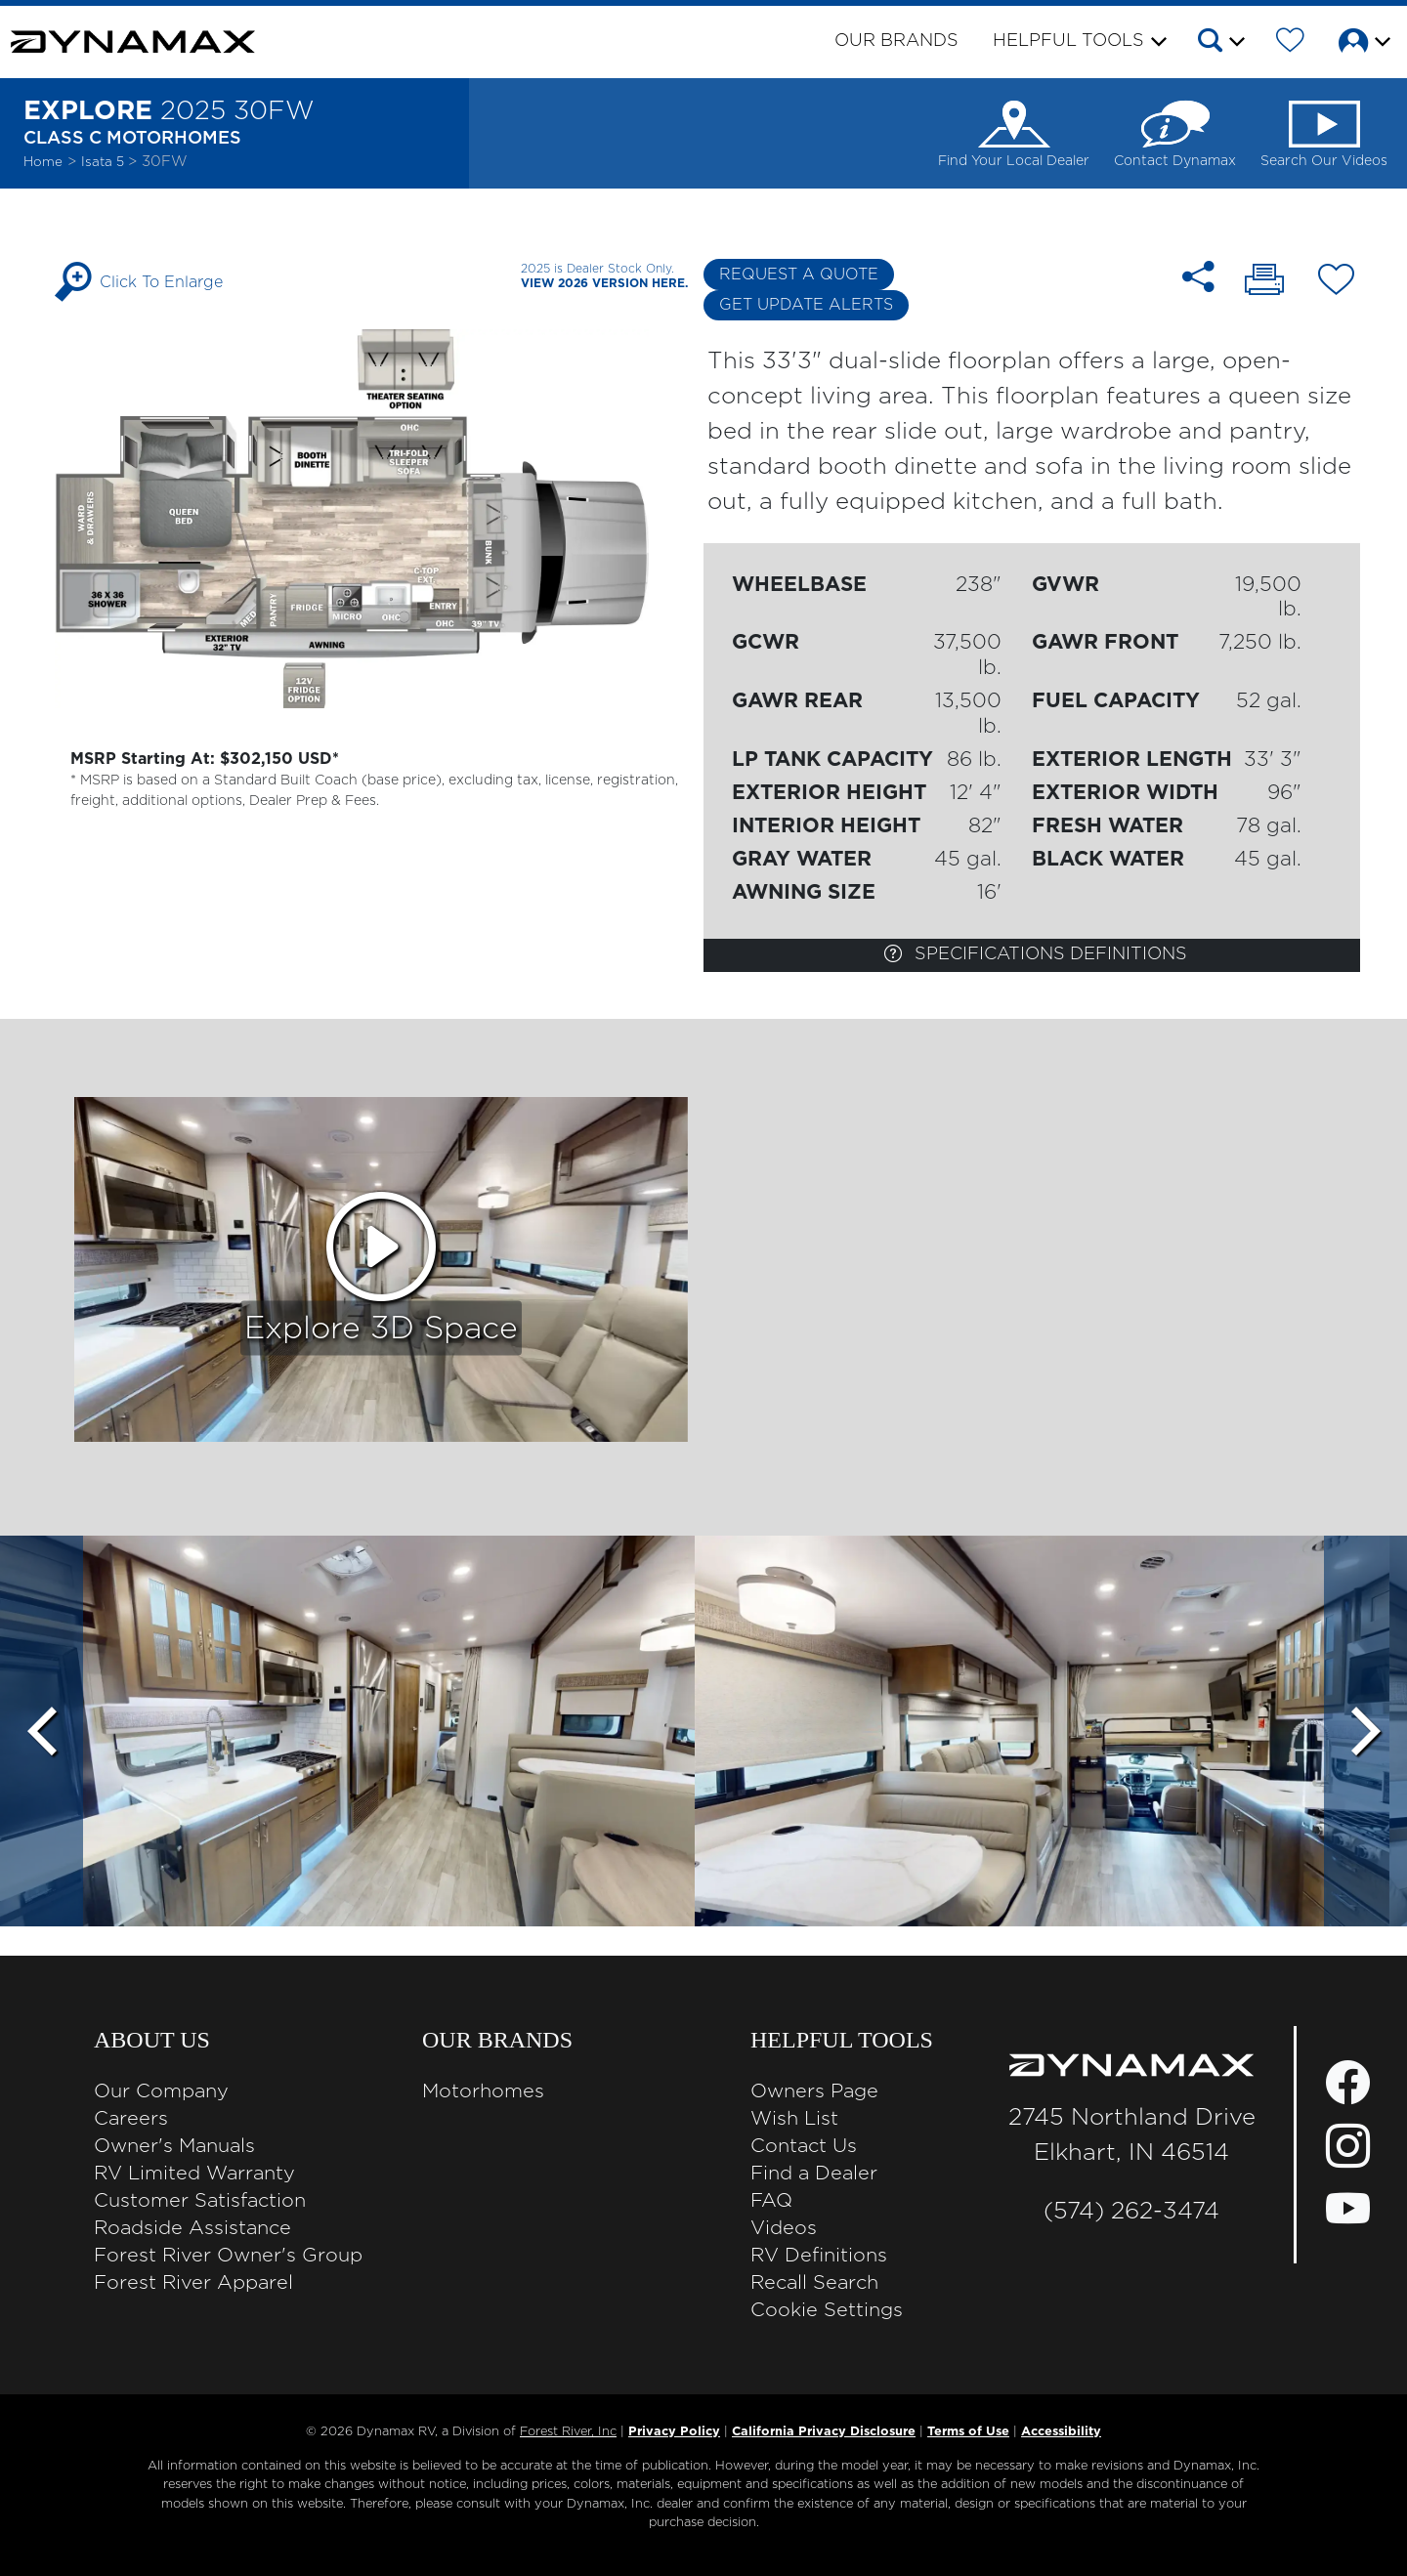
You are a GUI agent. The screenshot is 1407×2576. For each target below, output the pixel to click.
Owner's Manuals (174, 2146)
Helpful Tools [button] (1068, 41)
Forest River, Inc (568, 2432)
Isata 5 (104, 162)
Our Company (161, 2091)
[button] (1220, 43)
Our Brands (896, 41)
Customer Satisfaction (200, 2201)
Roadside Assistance (192, 2228)
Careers (131, 2119)
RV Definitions (818, 2255)
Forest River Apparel (193, 2283)
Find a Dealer (813, 2173)
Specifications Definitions (1035, 953)
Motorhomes (483, 2091)
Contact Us (803, 2146)
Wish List (794, 2119)
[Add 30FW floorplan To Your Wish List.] (1336, 283)
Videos (783, 2228)
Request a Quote (798, 274)
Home (43, 162)
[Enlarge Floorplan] (375, 518)
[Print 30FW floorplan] (1264, 282)
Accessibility (1061, 2432)
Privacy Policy (674, 2432)
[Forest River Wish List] (1290, 43)
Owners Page (814, 2091)
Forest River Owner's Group (228, 2255)
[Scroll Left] (41, 1731)
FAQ (771, 2201)
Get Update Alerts (806, 305)
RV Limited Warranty (194, 2173)
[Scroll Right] (1365, 1731)
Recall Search (814, 2283)
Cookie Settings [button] (826, 2310)
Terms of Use (968, 2432)
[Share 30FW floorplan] (1198, 277)
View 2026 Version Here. (604, 283)
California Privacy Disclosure (824, 2432)
